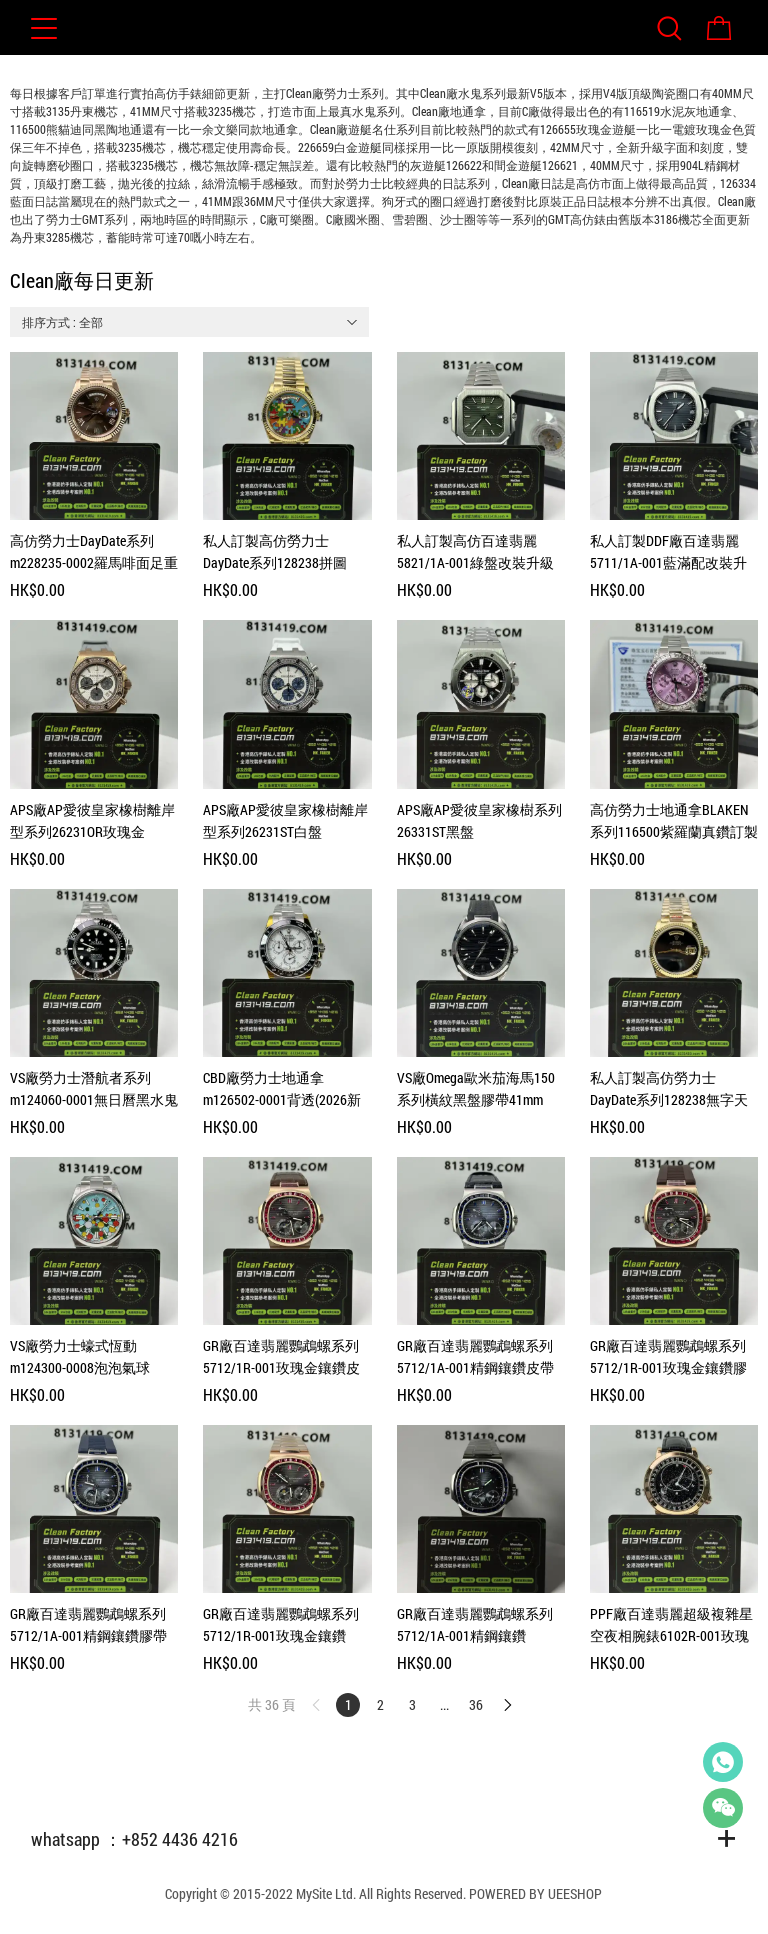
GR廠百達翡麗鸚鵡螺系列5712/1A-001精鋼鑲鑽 (475, 1624)
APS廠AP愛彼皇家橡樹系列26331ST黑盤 (479, 820)
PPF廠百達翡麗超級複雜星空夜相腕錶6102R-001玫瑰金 (671, 1625)
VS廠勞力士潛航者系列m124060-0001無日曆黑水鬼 (94, 1088)
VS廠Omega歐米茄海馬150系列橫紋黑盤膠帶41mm (476, 1088)
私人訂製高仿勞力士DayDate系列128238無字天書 (669, 1089)
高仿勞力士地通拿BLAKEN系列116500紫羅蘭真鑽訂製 (674, 820)
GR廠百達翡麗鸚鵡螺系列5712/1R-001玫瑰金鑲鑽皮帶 (281, 1357)
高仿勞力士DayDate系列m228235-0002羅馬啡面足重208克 (94, 552)
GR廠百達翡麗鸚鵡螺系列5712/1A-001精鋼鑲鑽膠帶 (88, 1624)
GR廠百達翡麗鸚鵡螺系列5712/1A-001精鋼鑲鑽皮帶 (475, 1356)
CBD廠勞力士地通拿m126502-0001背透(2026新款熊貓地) (282, 1089)
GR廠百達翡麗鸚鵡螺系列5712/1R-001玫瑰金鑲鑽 (281, 1624)
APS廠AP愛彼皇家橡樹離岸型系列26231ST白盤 (285, 820)
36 (476, 1704)
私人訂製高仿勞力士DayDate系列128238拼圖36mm (275, 552)
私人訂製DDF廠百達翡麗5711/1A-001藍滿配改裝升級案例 (668, 552)
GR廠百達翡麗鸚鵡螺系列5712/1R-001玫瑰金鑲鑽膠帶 (668, 1357)
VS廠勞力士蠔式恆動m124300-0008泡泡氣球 (80, 1356)
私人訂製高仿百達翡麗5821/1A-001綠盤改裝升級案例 (475, 552)
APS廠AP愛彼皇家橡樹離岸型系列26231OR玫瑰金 (92, 820)
